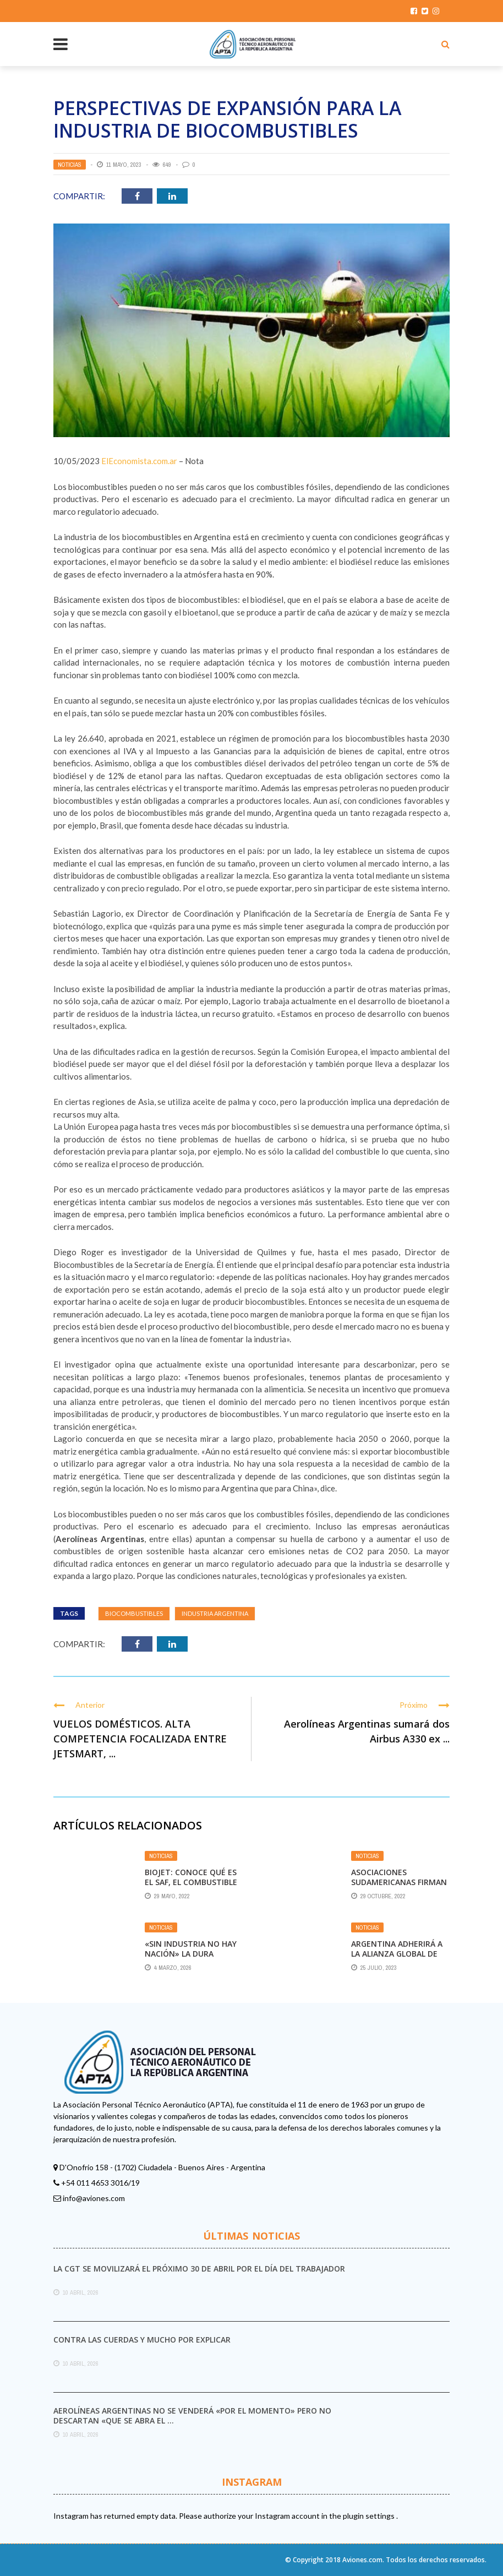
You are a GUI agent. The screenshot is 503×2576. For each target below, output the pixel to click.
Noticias (69, 164)
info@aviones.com (94, 2198)
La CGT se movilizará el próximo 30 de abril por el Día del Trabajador (199, 2268)
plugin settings (369, 2515)
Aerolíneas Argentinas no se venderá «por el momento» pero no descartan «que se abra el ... (192, 2415)
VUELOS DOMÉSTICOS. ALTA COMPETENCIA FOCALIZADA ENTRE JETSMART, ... (140, 1738)
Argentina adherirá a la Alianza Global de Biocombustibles (396, 1953)
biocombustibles (134, 1613)
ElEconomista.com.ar (139, 461)
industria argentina (215, 1613)
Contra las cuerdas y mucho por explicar (142, 2339)
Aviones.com (362, 2559)
